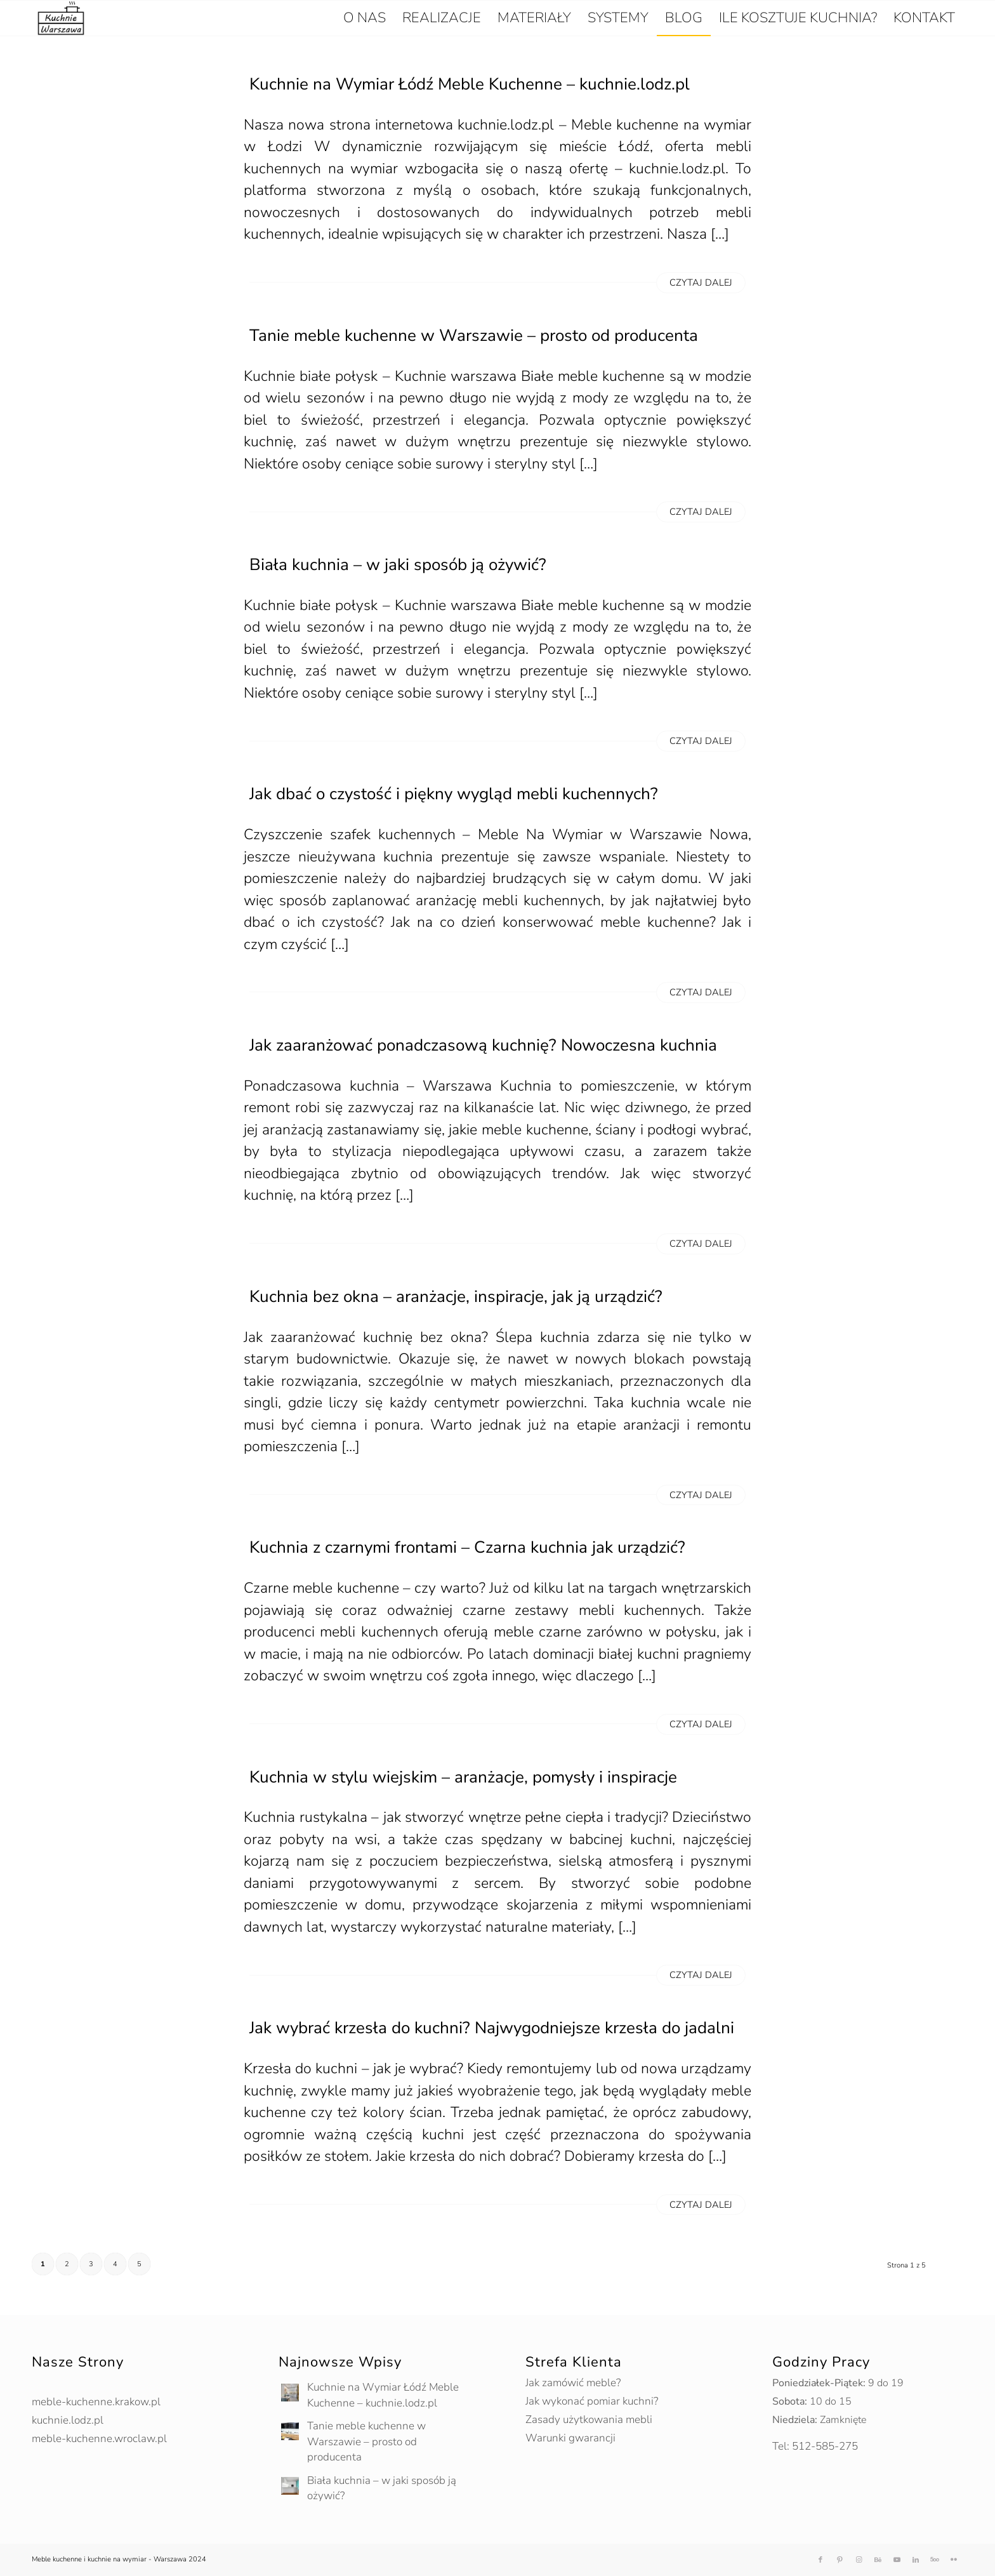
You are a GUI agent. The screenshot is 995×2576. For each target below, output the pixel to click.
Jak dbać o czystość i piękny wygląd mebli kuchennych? (453, 794)
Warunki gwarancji (570, 2438)
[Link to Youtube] (896, 2560)
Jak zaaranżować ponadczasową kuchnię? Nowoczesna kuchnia (483, 1045)
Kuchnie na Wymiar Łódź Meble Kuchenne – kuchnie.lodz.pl (469, 84)
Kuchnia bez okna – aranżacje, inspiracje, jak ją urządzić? (455, 1296)
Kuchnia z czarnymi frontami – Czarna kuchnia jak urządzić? (467, 1547)
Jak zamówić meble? (573, 2382)
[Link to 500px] (934, 2560)
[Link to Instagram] (858, 2560)
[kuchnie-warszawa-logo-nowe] (61, 18)
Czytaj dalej (700, 282)
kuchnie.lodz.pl (67, 2420)
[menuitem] (364, 18)
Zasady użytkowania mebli (588, 2419)
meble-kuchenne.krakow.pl (96, 2401)
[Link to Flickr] (953, 2560)
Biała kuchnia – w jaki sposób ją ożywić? (397, 565)
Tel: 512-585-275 (815, 2446)
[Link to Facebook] (820, 2560)
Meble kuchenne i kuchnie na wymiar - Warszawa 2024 (119, 2559)
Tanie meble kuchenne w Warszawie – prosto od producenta (473, 335)
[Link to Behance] (877, 2560)
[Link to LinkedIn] (915, 2560)
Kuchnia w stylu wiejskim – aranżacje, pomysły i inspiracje (463, 1777)
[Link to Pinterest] (839, 2560)
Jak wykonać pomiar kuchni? (591, 2401)
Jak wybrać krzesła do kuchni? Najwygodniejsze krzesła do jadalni (491, 2028)
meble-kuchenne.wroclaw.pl (99, 2438)
